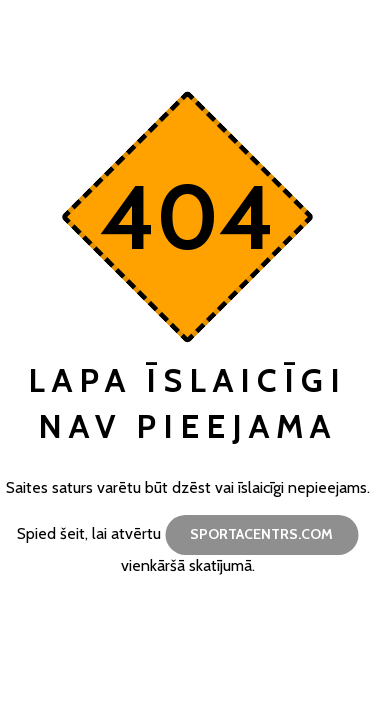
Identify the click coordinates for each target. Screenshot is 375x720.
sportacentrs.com (261, 534)
